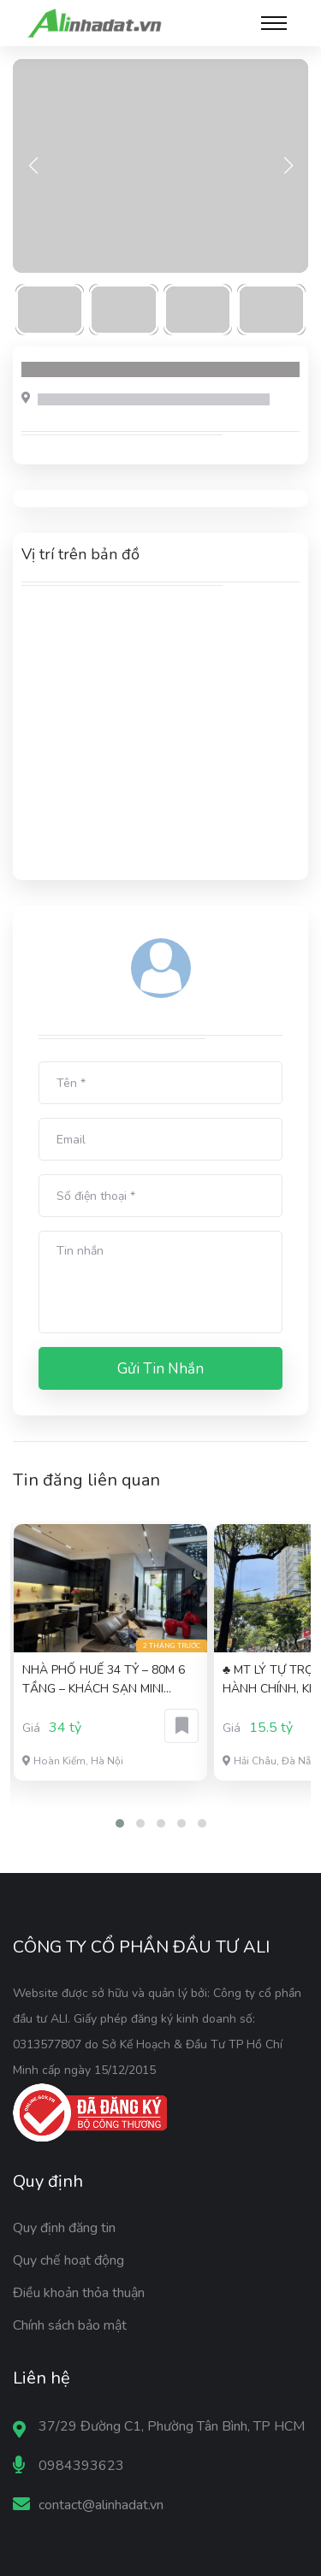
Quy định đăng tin (64, 2228)
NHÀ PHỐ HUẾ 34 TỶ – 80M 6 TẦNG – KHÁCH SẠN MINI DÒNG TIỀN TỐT (103, 1680)
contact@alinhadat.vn (101, 2505)
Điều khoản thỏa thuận (79, 2293)
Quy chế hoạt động (68, 2260)
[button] (120, 1823)
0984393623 (81, 2465)
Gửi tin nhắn (160, 1369)
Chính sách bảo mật (70, 2325)
